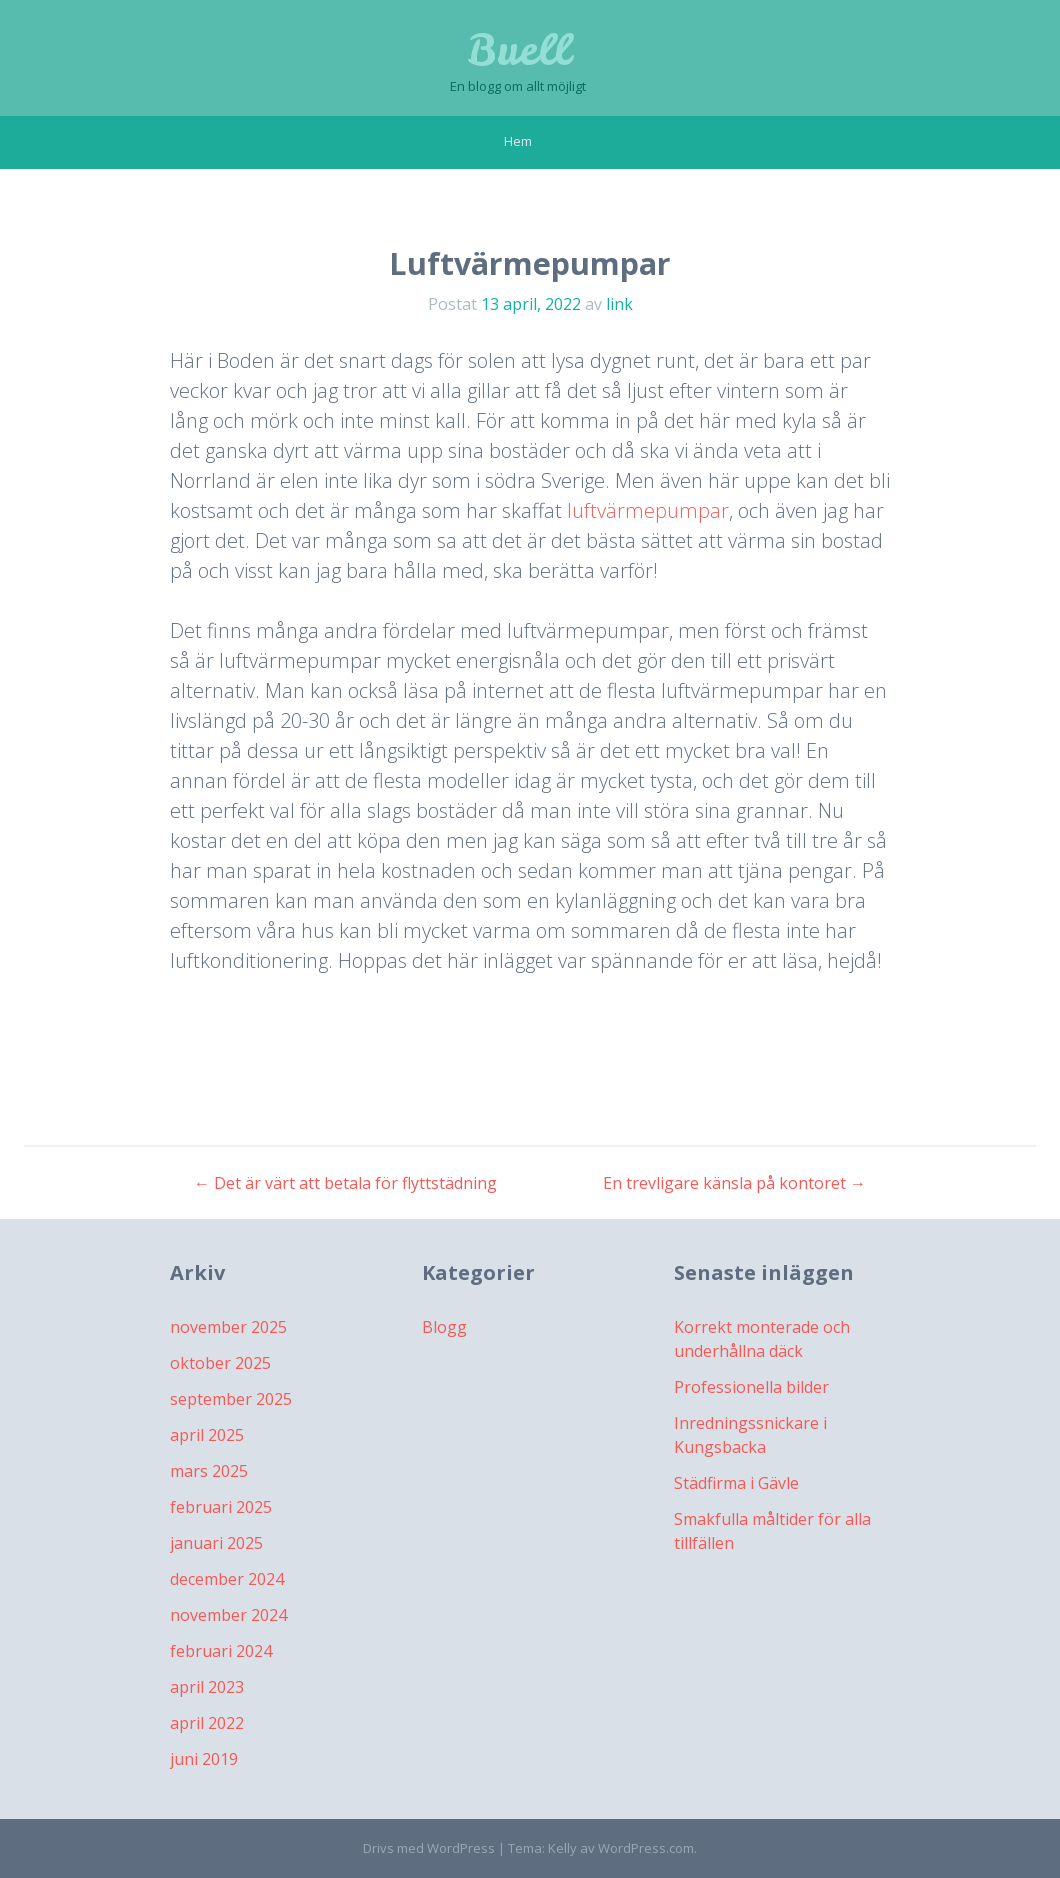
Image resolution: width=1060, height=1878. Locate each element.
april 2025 (207, 1435)
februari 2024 (221, 1651)
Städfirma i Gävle (736, 1483)
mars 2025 (209, 1471)
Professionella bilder (751, 1387)
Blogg (444, 1327)
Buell (518, 50)
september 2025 (231, 1399)
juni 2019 (204, 1759)
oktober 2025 (220, 1363)
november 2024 (228, 1615)
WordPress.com (646, 1848)
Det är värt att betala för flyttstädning (345, 1183)
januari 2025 (216, 1543)
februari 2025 (221, 1507)
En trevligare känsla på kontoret (734, 1183)
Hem (518, 141)
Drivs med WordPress (429, 1848)
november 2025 (228, 1327)
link (619, 304)
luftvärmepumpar (648, 510)
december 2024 (227, 1579)
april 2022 (207, 1723)
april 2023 (207, 1687)
